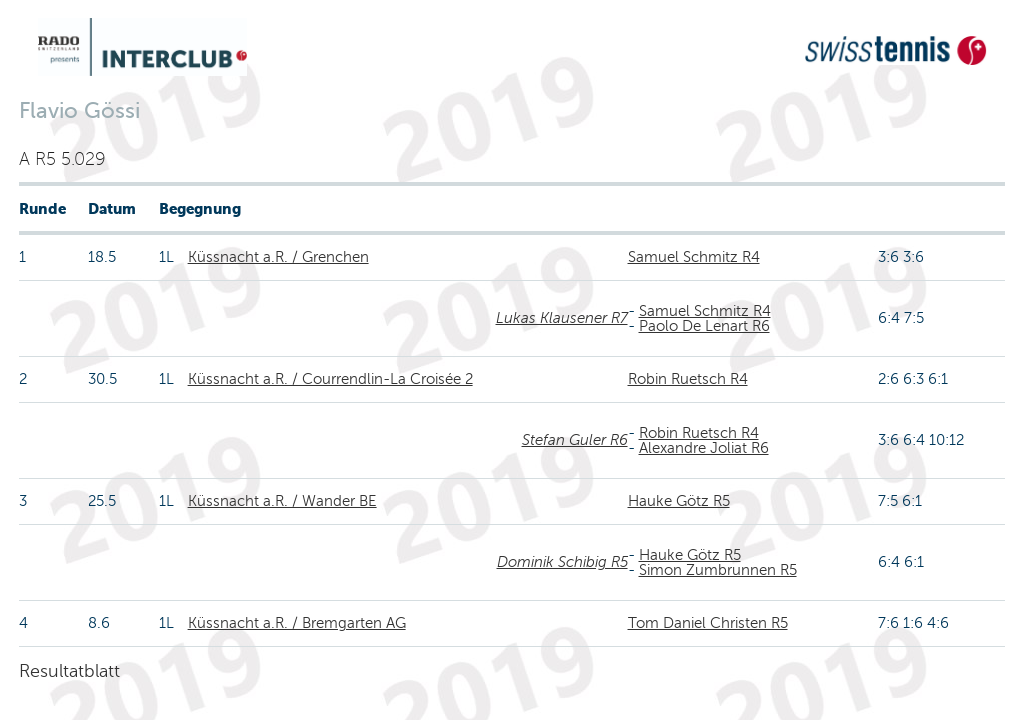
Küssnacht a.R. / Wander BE (282, 501)
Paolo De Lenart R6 (704, 326)
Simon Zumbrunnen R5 (718, 570)
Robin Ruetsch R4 (688, 379)
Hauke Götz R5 (679, 501)
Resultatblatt (69, 671)
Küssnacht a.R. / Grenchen (278, 257)
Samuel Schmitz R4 (694, 257)
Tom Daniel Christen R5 (708, 623)
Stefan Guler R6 (575, 440)
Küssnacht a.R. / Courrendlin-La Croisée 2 (330, 379)
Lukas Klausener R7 (562, 318)
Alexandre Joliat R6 (704, 448)
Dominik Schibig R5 (562, 562)
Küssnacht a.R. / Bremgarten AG (297, 623)
